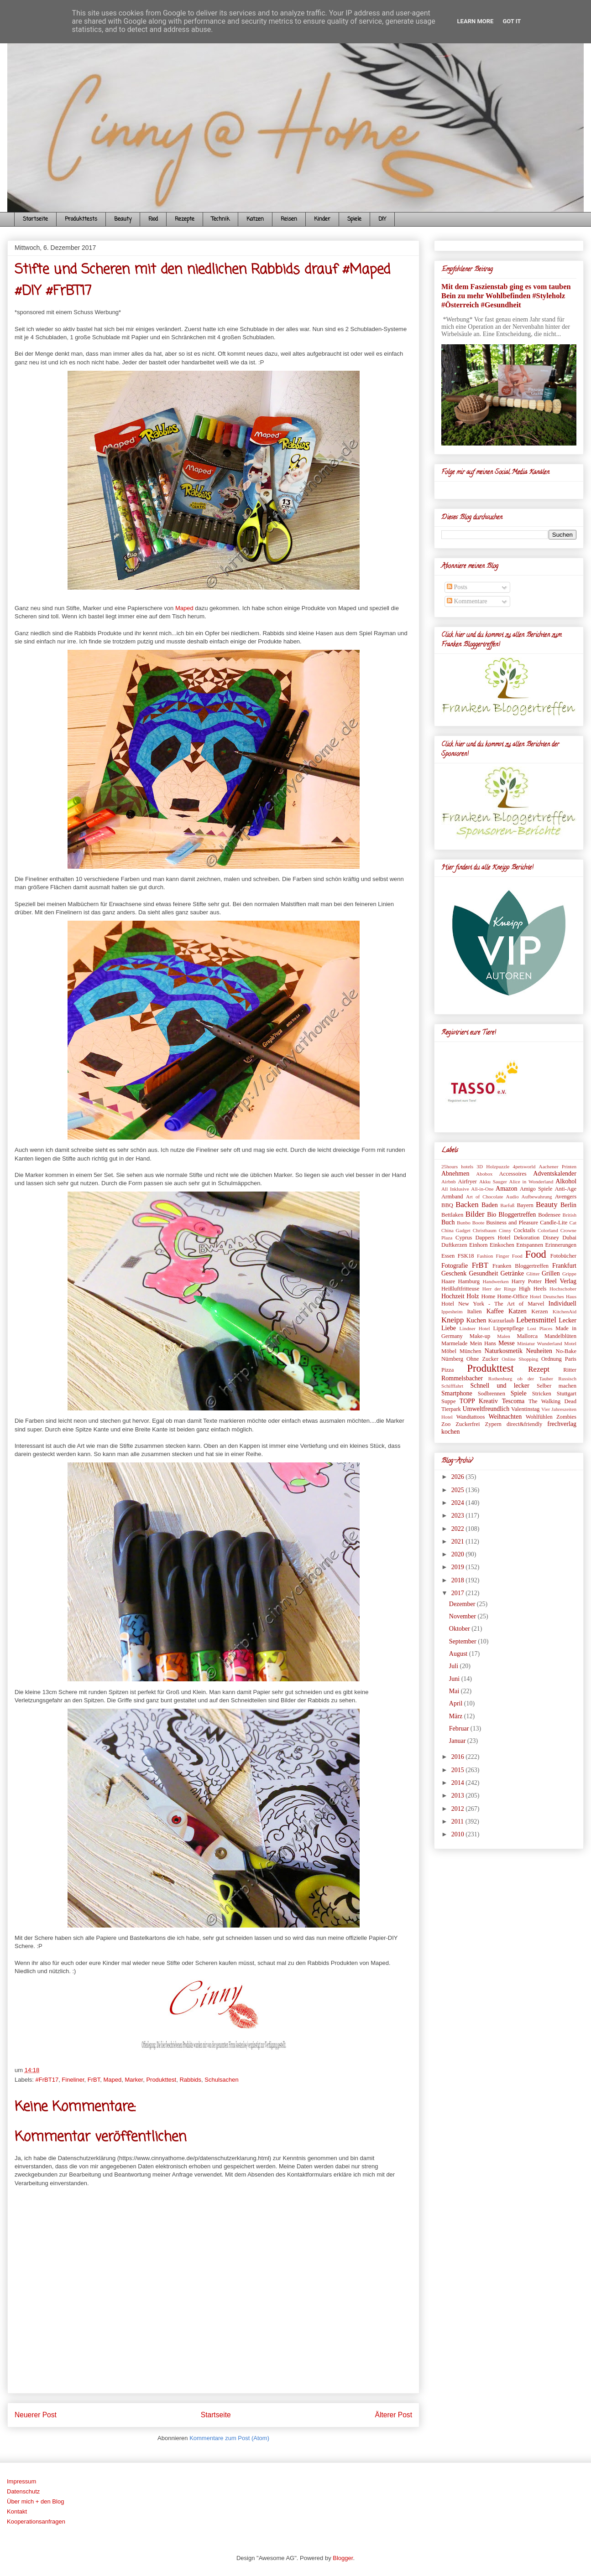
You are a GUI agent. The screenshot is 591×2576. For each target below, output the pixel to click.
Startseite (35, 219)
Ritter (569, 1370)
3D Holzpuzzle (492, 1166)
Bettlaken (452, 1215)
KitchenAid (564, 1311)
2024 (458, 1502)
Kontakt (17, 2511)
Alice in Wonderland (531, 1181)
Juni (455, 1678)
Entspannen (529, 1245)
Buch (448, 1222)
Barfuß (507, 1205)
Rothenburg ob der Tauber (520, 1378)
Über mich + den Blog (35, 2501)
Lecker (567, 1320)
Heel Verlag (560, 1281)
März (456, 1716)
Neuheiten (539, 1351)
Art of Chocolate (484, 1196)
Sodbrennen (491, 1393)
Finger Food (509, 1256)
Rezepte (184, 219)
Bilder (475, 1214)
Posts (457, 587)
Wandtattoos (470, 1417)
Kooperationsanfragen (36, 2521)
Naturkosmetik (504, 1351)
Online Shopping (520, 1359)
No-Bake (566, 1351)
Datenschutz (23, 2491)
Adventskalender (554, 1173)
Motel (570, 1343)
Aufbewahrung (537, 1196)
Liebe (448, 1328)
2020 (458, 1554)
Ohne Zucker (482, 1359)
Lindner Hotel (474, 1328)
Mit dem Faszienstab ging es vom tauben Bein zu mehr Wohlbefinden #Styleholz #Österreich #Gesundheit (506, 295)
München (470, 1351)
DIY (382, 219)
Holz (472, 1296)
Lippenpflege (508, 1328)
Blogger (343, 2558)
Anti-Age (565, 1189)
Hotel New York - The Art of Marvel (492, 1304)
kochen (450, 1431)
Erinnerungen (560, 1245)
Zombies (566, 1417)
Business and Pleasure (512, 1222)
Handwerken (496, 1281)
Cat (572, 1222)
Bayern (525, 1205)
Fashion (485, 1256)
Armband (452, 1196)
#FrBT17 (47, 2079)
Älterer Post (393, 2415)
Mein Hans (483, 1343)
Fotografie (454, 1265)
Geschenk (453, 1273)
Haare (448, 1281)
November (463, 1616)
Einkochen (502, 1245)
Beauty (122, 219)
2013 (458, 1795)
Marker (134, 2079)
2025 (458, 1490)
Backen (466, 1204)
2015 (458, 1770)
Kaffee (495, 1311)
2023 (458, 1515)
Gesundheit (483, 1273)
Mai (455, 1691)
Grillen (551, 1273)
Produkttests (81, 219)
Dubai (569, 1237)
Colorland (548, 1230)
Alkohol (565, 1181)
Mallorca (527, 1336)
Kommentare (467, 601)
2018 (458, 1580)
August (459, 1653)
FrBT (94, 2079)
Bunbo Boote (470, 1222)
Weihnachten (505, 1416)
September (463, 1641)
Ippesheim (452, 1311)
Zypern (493, 1424)
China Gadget (456, 1230)
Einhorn (478, 1245)
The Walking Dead (552, 1401)
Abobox (484, 1174)
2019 (458, 1567)
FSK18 (466, 1256)
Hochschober (562, 1288)
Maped (184, 608)
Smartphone (456, 1393)
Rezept (538, 1369)
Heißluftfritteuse (460, 1288)
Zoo (445, 1424)
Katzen (255, 219)
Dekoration (527, 1237)
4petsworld (524, 1166)
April (456, 1703)
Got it (511, 21)
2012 (458, 1808)
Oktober (460, 1628)
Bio (491, 1214)
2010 (458, 1834)
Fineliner (73, 2079)
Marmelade (454, 1343)
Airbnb (448, 1181)
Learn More (475, 21)
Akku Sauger (493, 1181)
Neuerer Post (36, 2415)
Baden (489, 1205)
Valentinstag (525, 1409)
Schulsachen (221, 2079)
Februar (460, 1728)
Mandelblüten (560, 1336)
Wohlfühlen (539, 1417)
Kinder (322, 219)
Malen (503, 1336)
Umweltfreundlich (486, 1408)
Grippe (569, 1273)
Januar (458, 1740)
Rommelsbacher (462, 1378)
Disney (551, 1237)
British (569, 1215)
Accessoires (512, 1174)
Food (153, 219)
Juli (454, 1666)
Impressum (21, 2481)
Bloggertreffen (517, 1214)
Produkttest (161, 2079)
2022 (458, 1528)
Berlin (568, 1205)
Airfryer (467, 1181)
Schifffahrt (452, 1386)
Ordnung (551, 1359)
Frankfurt (564, 1265)
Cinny (505, 1230)
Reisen (289, 219)
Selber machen (556, 1386)
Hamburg (469, 1281)
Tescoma (513, 1401)
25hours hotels (457, 1166)
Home (488, 1296)
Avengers (565, 1196)
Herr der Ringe (499, 1288)
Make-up (480, 1336)
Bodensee (549, 1215)
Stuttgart (566, 1393)
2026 (458, 1476)
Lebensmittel (536, 1320)
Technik (220, 219)
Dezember (463, 1604)
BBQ (447, 1205)
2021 (458, 1541)
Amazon (506, 1188)
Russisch (567, 1378)
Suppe (448, 1401)
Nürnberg (452, 1359)
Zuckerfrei (467, 1424)
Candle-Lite (553, 1222)
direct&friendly (524, 1424)
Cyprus (463, 1237)
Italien (474, 1311)
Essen (448, 1256)
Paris (570, 1359)
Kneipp (452, 1320)
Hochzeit (453, 1296)
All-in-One (482, 1189)
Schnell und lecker (499, 1385)
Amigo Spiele (536, 1189)
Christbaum (485, 1230)
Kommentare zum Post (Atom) (229, 2438)
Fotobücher (563, 1256)
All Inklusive (455, 1189)
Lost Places (539, 1328)
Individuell (562, 1303)
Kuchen (476, 1320)
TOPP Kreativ (479, 1401)
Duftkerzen (454, 1245)
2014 (458, 1782)
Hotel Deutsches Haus (553, 1296)
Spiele (354, 219)
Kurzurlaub (501, 1320)
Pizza (447, 1370)
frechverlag (561, 1423)
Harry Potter (527, 1281)
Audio (512, 1196)
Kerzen (539, 1311)
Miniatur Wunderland (539, 1343)
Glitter (532, 1273)
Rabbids (190, 2079)
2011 (458, 1821)
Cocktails (524, 1230)
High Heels (532, 1288)
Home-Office (512, 1296)
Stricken (541, 1393)
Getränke (512, 1273)
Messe (506, 1343)
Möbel (448, 1351)
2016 (458, 1756)
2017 (458, 1593)
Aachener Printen (557, 1166)
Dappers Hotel (493, 1237)
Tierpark (451, 1409)
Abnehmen (455, 1173)
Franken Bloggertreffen (520, 1266)
